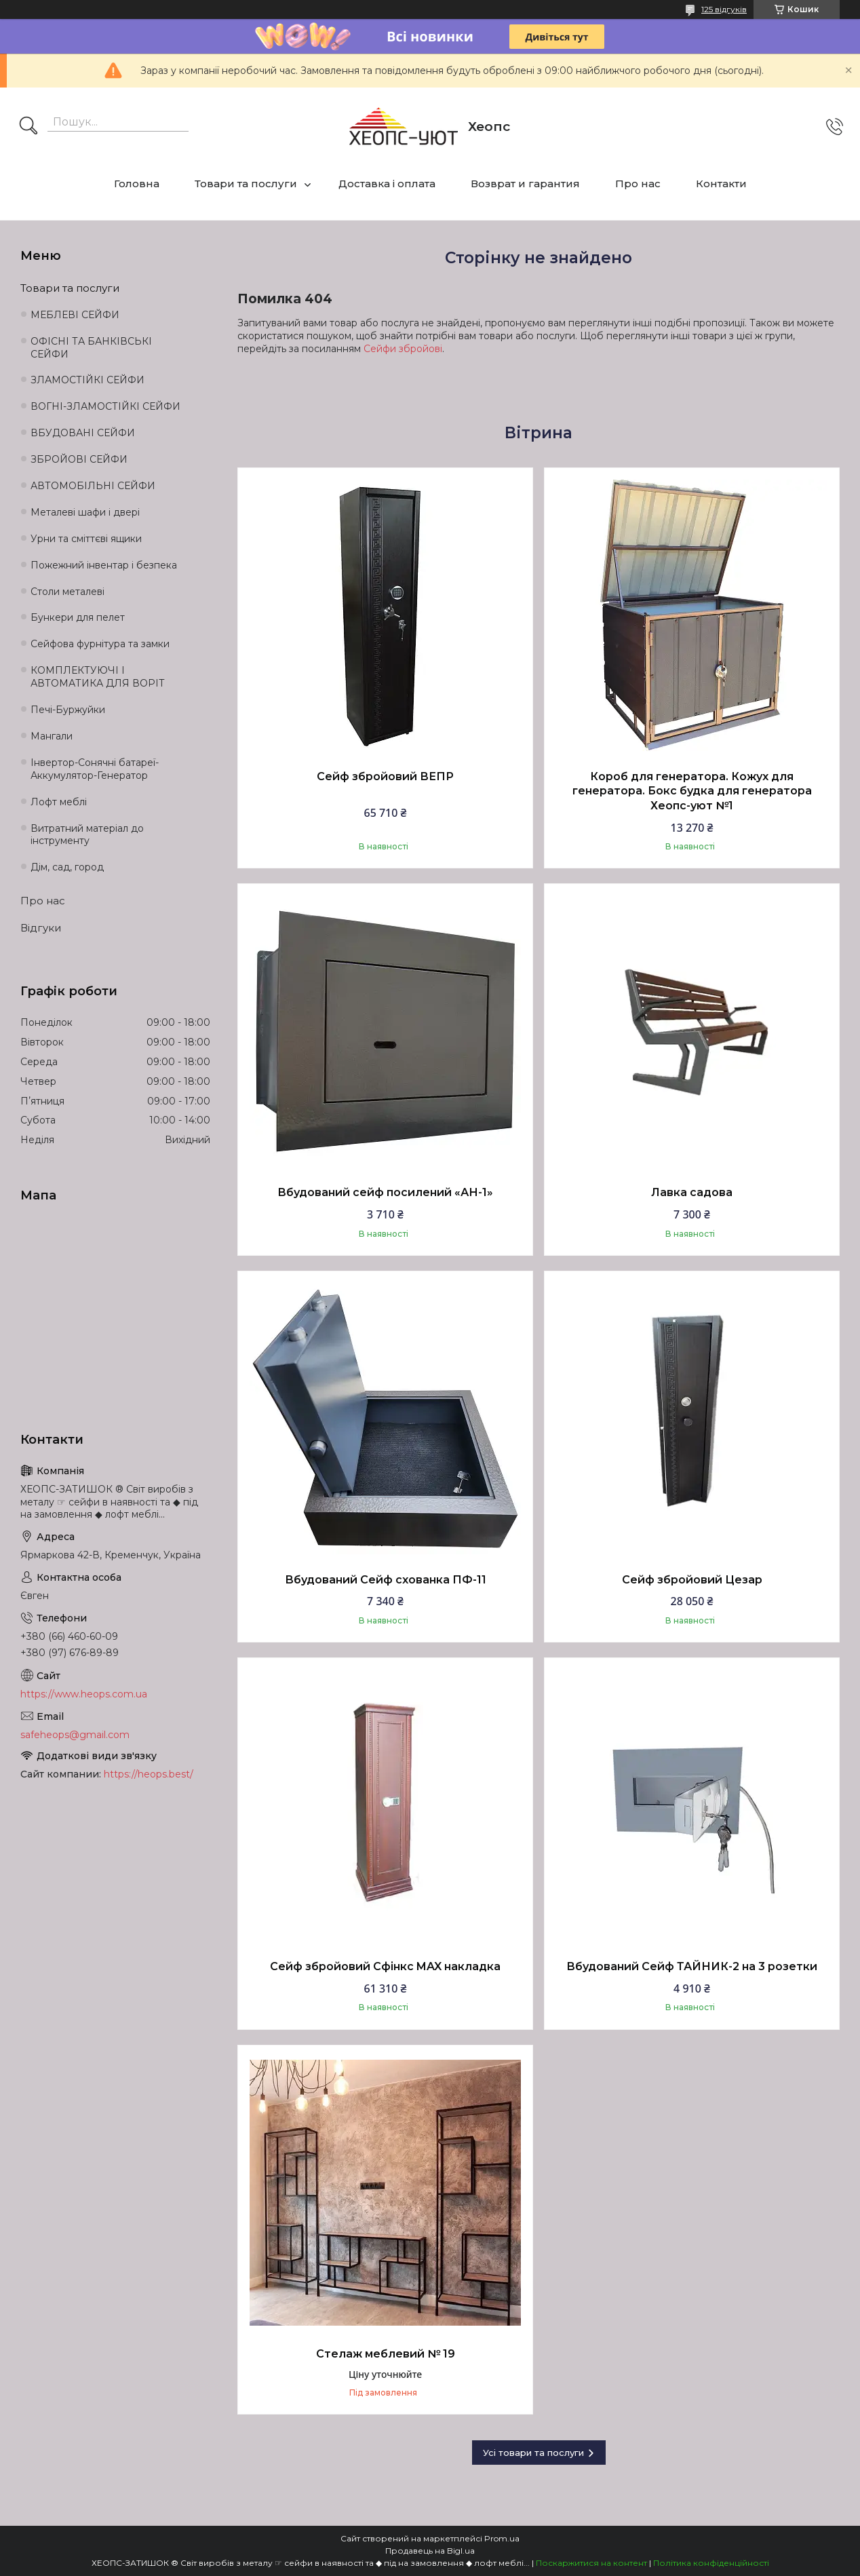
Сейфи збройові (403, 349)
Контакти (721, 183)
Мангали (52, 736)
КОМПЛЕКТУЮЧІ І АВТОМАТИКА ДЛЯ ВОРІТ (98, 676)
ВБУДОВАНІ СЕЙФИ (83, 433)
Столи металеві (67, 591)
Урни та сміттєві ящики (86, 539)
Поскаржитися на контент (591, 2563)
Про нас (638, 183)
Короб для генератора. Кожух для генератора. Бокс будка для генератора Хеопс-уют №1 (692, 791)
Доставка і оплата (386, 183)
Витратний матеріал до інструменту (87, 834)
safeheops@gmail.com (75, 1735)
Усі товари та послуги (533, 2452)
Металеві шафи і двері (85, 512)
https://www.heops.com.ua (83, 1694)
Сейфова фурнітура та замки (100, 644)
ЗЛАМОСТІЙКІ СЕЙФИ (87, 380)
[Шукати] (28, 127)
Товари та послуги (246, 183)
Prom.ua (502, 2538)
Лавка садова (691, 1192)
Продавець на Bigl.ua (430, 2550)
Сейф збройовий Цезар (692, 1579)
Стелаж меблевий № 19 (385, 2353)
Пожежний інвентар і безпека (104, 565)
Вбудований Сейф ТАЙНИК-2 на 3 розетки (691, 1966)
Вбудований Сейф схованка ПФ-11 (385, 1579)
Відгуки (40, 927)
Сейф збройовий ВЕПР (385, 776)
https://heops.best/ (148, 1774)
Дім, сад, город (67, 867)
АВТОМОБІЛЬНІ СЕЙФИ (93, 486)
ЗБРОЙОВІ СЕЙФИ (79, 459)
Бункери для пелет (78, 617)
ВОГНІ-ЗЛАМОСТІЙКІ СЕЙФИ (105, 406)
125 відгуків (724, 9)
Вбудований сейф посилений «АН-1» (385, 1192)
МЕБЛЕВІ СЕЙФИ (75, 315)
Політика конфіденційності (711, 2563)
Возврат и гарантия (525, 183)
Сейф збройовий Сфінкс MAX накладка (385, 1966)
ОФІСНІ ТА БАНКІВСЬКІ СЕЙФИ (91, 347)
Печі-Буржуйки (68, 710)
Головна (136, 183)
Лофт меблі (59, 802)
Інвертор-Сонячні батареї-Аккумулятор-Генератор (95, 769)
